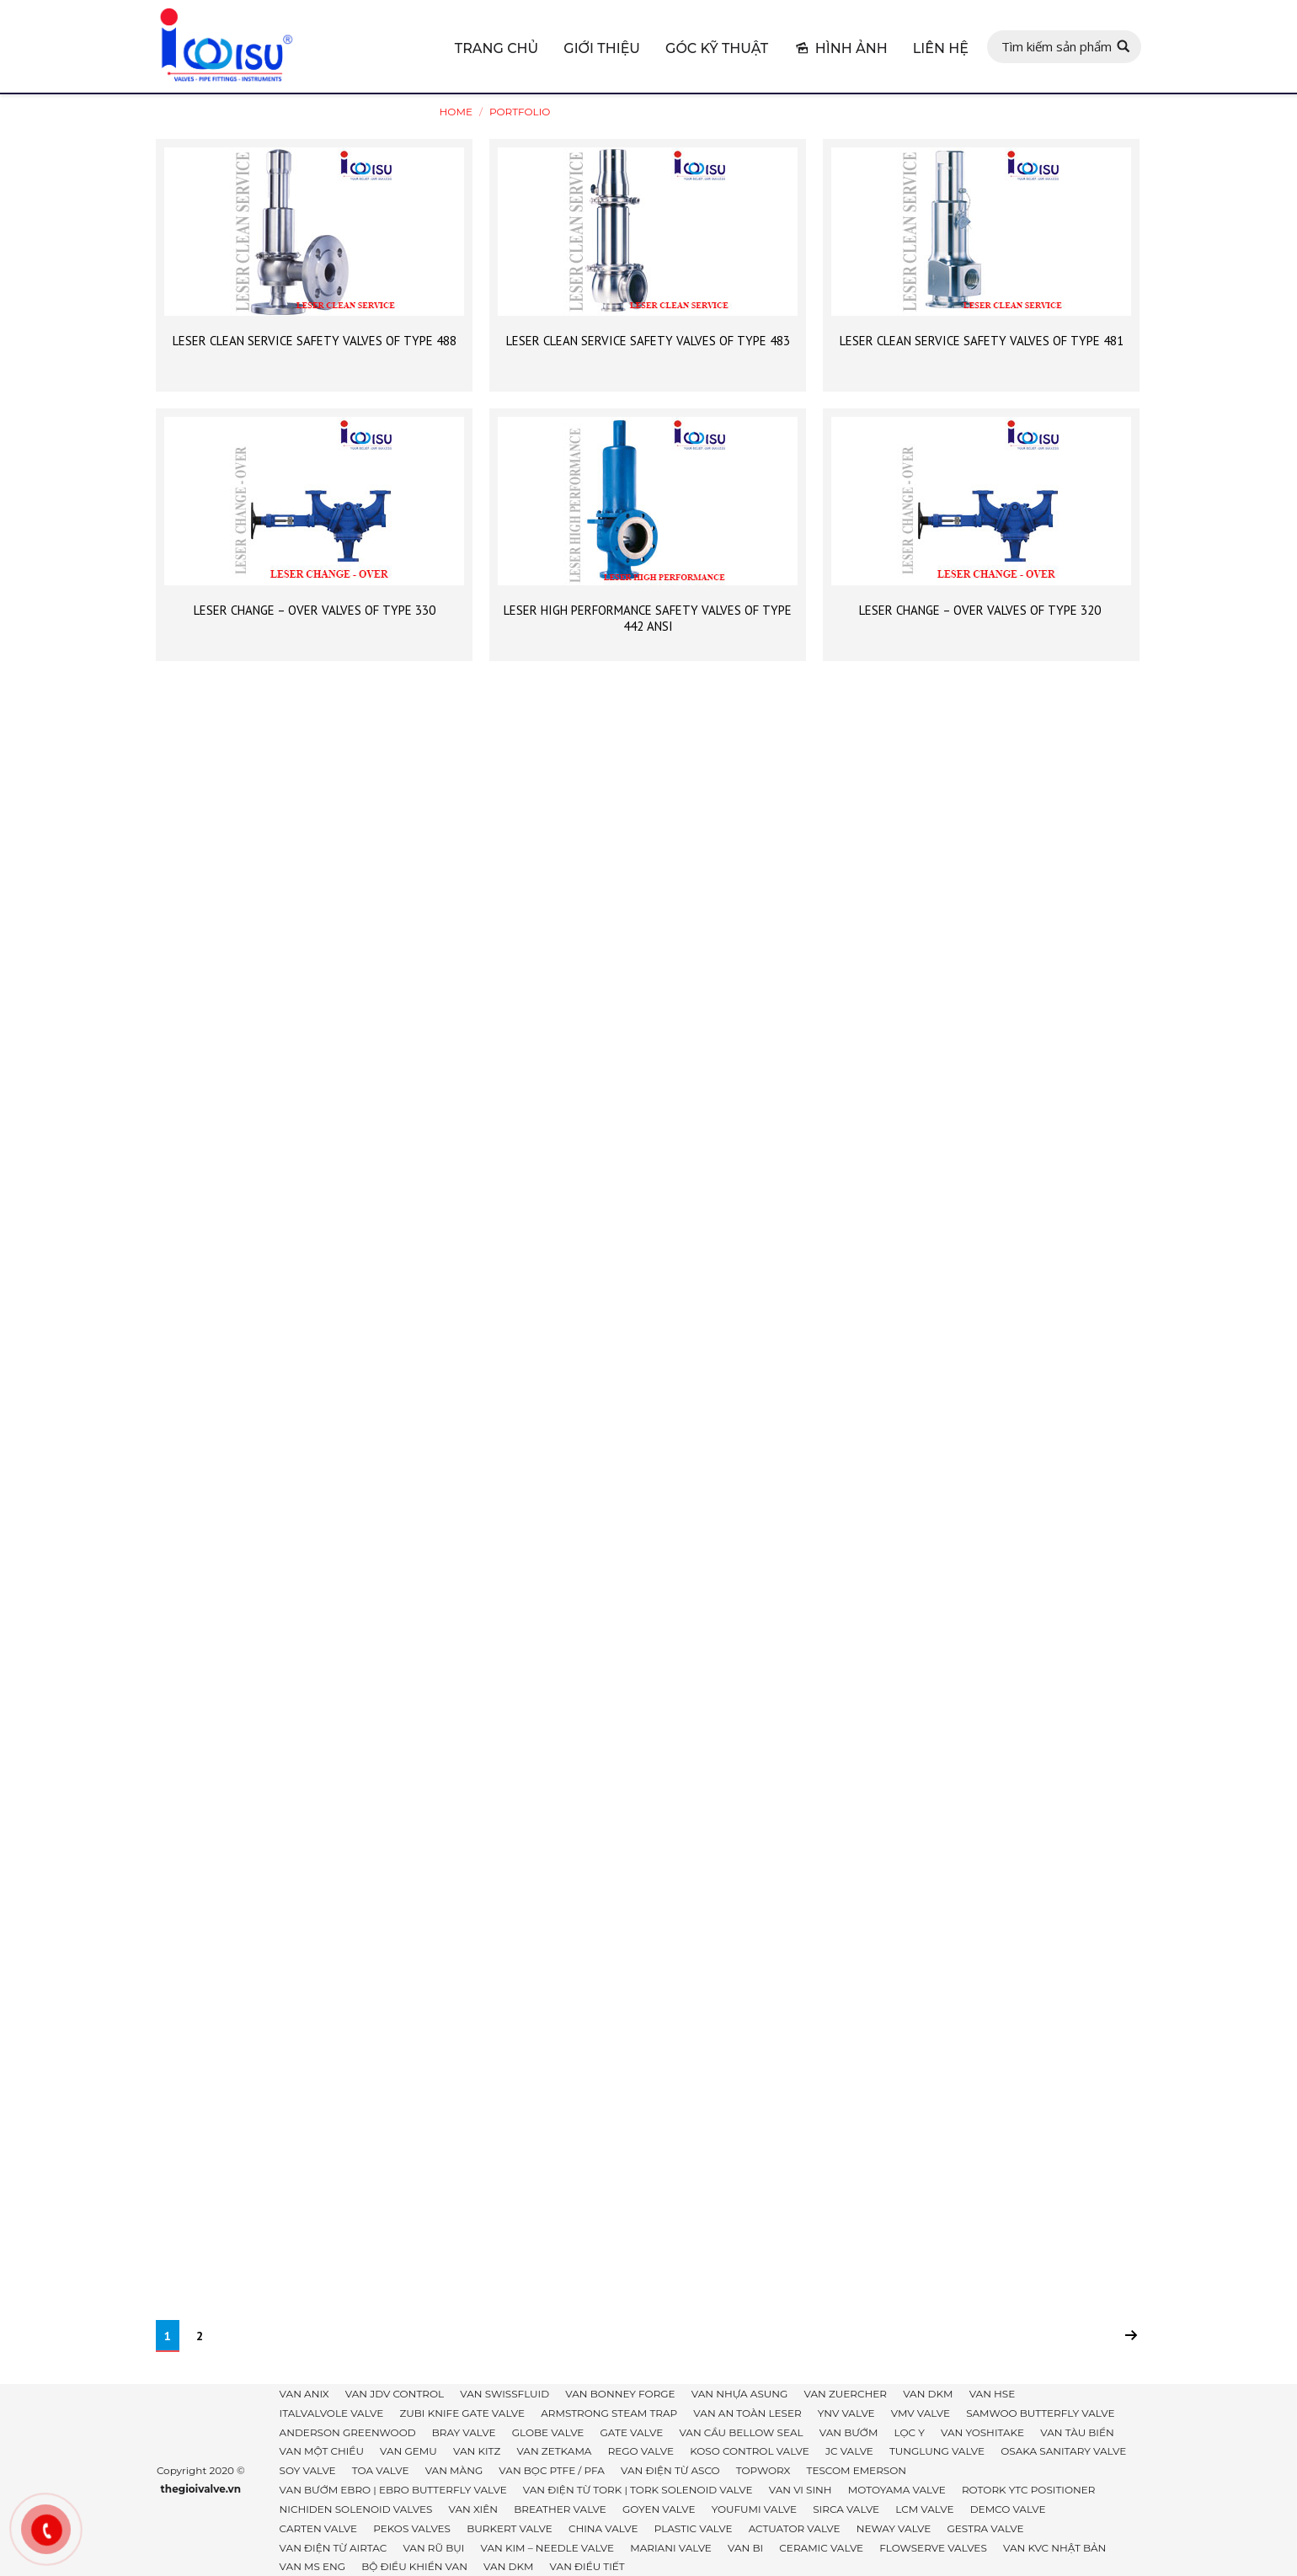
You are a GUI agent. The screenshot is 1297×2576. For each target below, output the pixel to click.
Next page (1131, 2335)
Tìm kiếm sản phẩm (1056, 46)
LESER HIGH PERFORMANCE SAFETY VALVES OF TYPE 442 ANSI (648, 618)
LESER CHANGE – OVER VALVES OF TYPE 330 (314, 610)
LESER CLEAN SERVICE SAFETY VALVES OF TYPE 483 (648, 341)
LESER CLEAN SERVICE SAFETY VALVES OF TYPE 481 (982, 341)
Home (456, 111)
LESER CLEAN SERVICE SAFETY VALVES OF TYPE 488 (314, 341)
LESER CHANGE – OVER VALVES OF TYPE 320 (981, 610)
